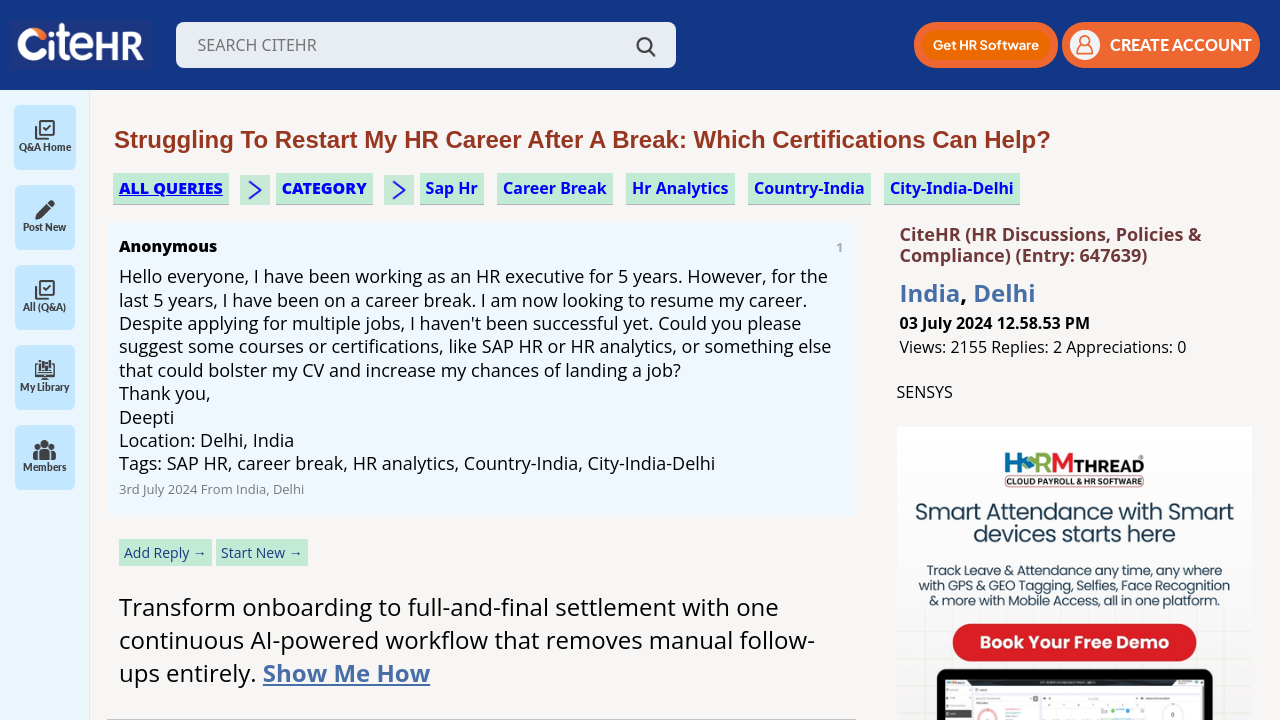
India (930, 292)
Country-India (809, 188)
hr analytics (680, 188)
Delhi (1004, 292)
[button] (986, 45)
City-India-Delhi (952, 188)
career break (555, 188)
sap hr (452, 188)
